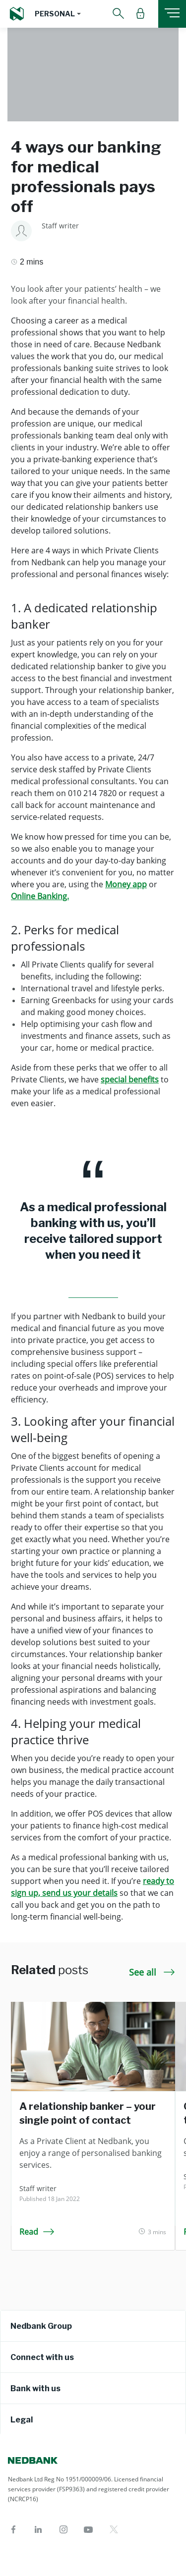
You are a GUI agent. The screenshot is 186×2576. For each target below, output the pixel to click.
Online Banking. (40, 896)
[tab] (93, 2326)
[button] (58, 13)
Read (37, 2231)
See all (152, 1972)
